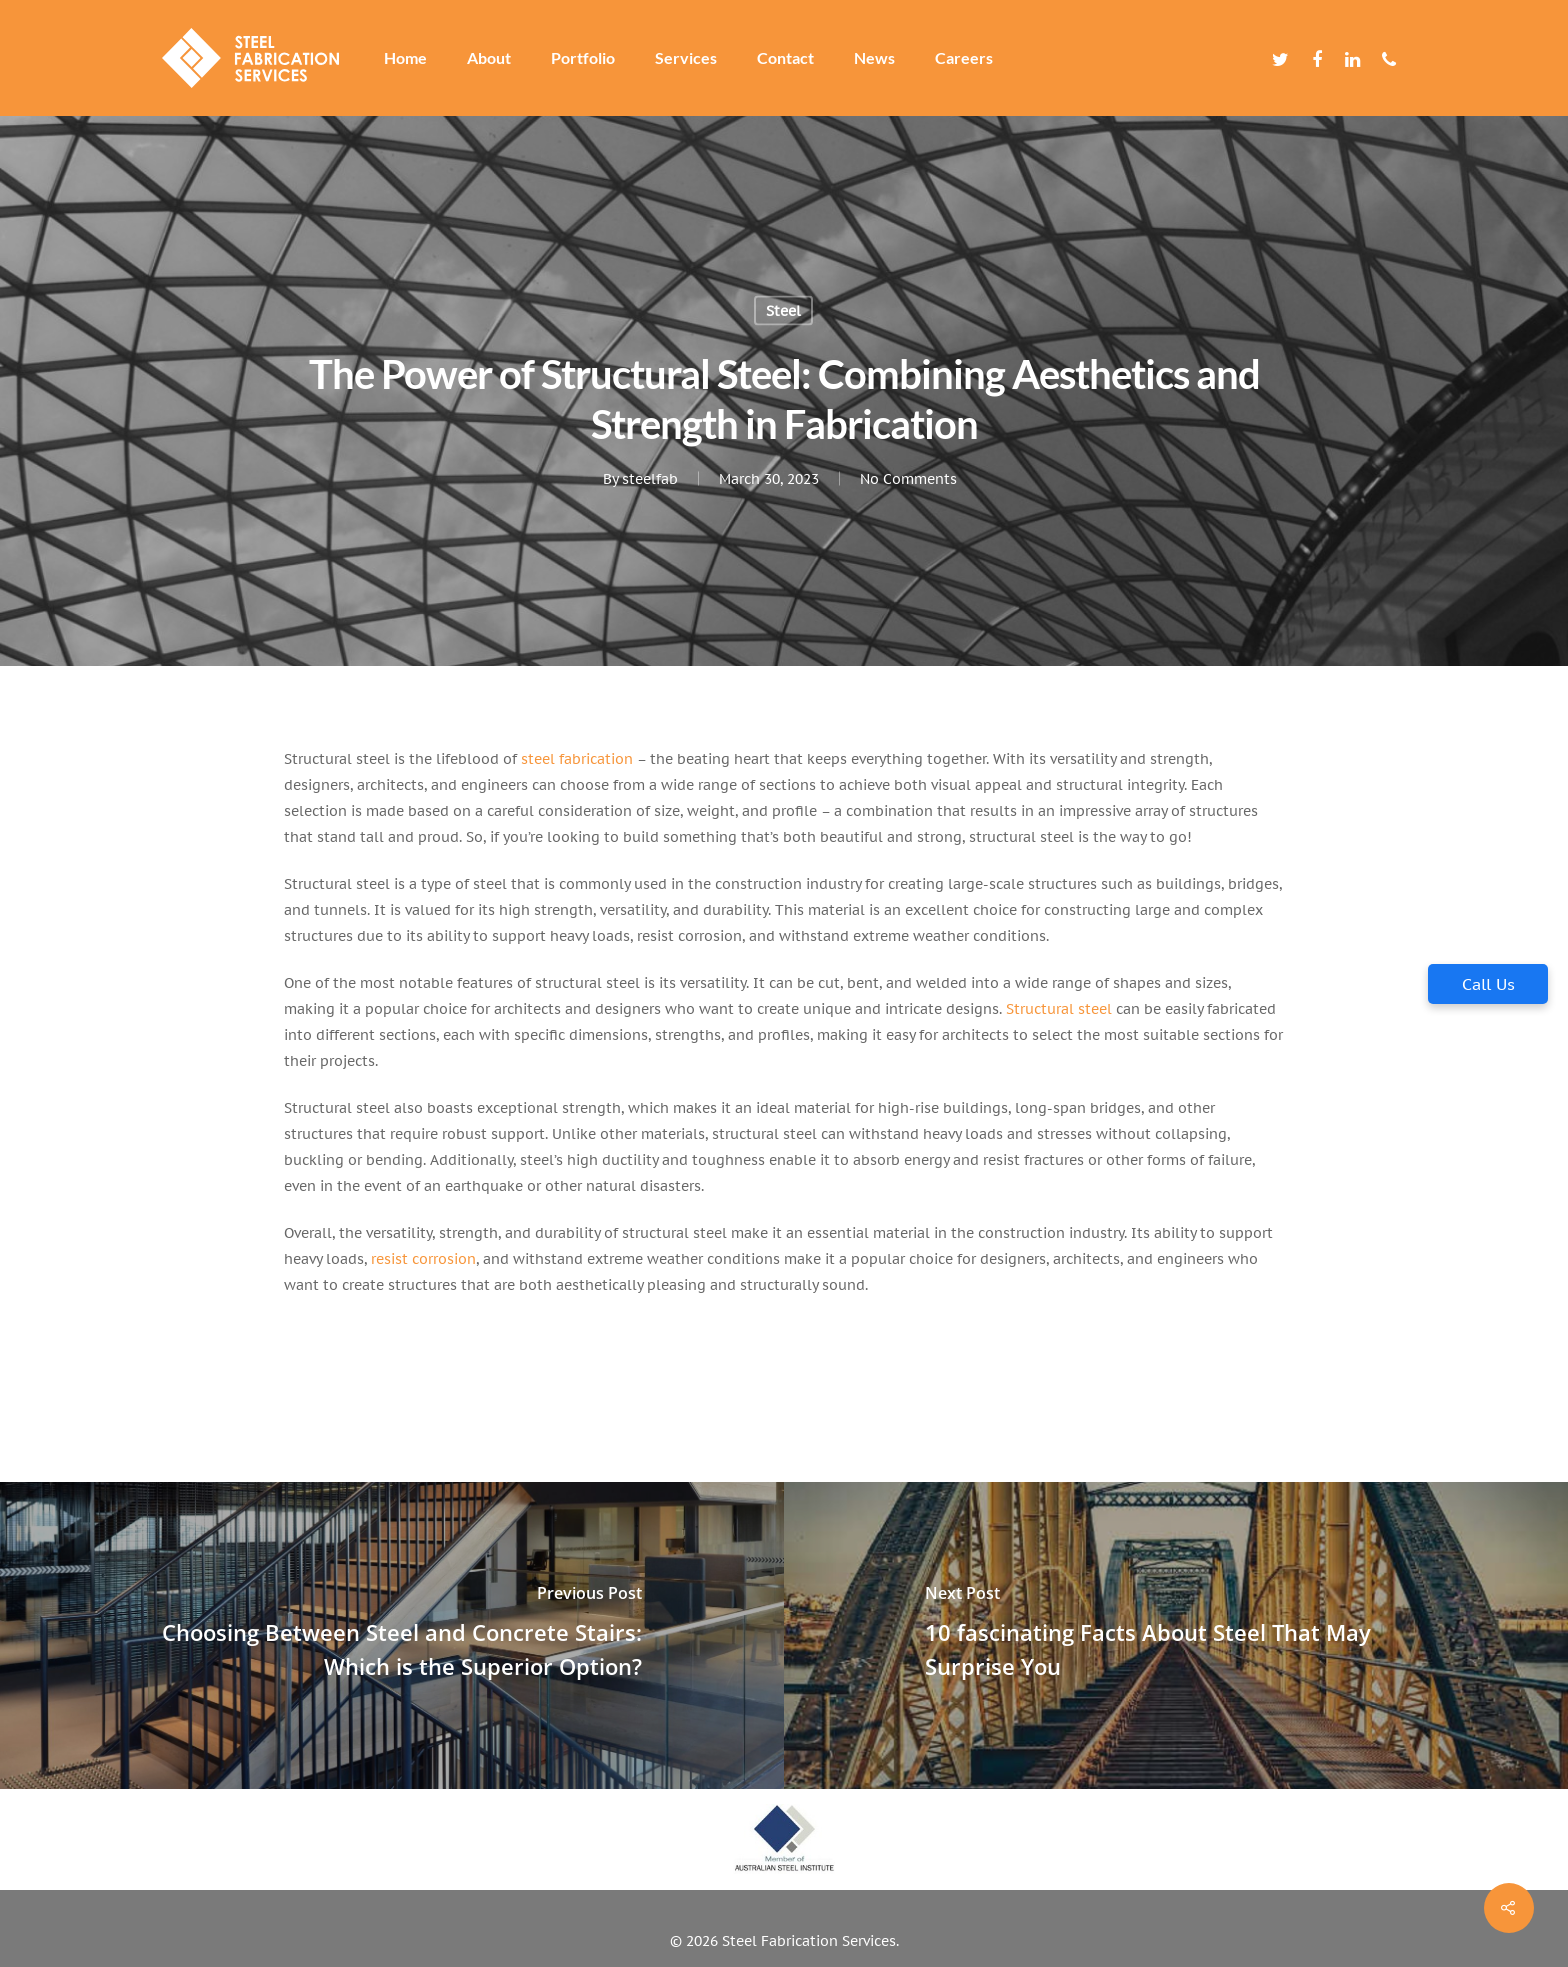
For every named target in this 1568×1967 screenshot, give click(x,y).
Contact (785, 58)
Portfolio (583, 58)
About (489, 58)
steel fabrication (577, 759)
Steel (783, 311)
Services (686, 58)
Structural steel (1059, 1009)
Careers (964, 58)
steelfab (649, 479)
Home (405, 58)
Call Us (1488, 984)
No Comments (907, 479)
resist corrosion (421, 1259)
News (874, 58)
